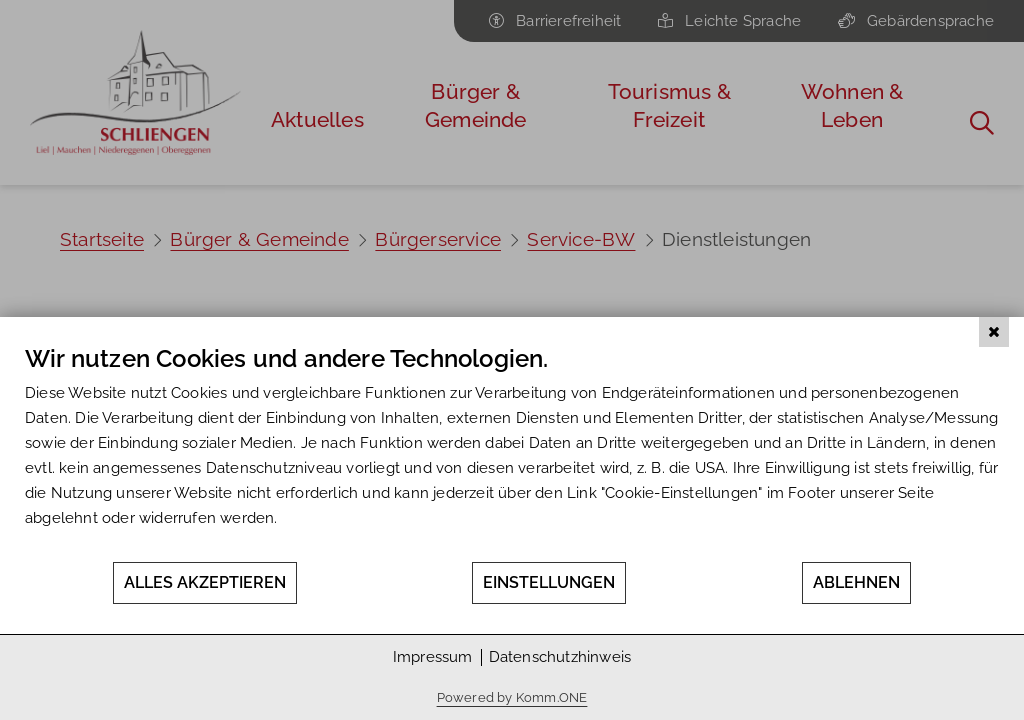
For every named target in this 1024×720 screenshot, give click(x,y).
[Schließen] (994, 332)
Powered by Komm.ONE (512, 697)
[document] (512, 452)
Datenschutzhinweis (560, 657)
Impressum (433, 657)
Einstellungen (549, 582)
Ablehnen (856, 582)
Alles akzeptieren (205, 582)
